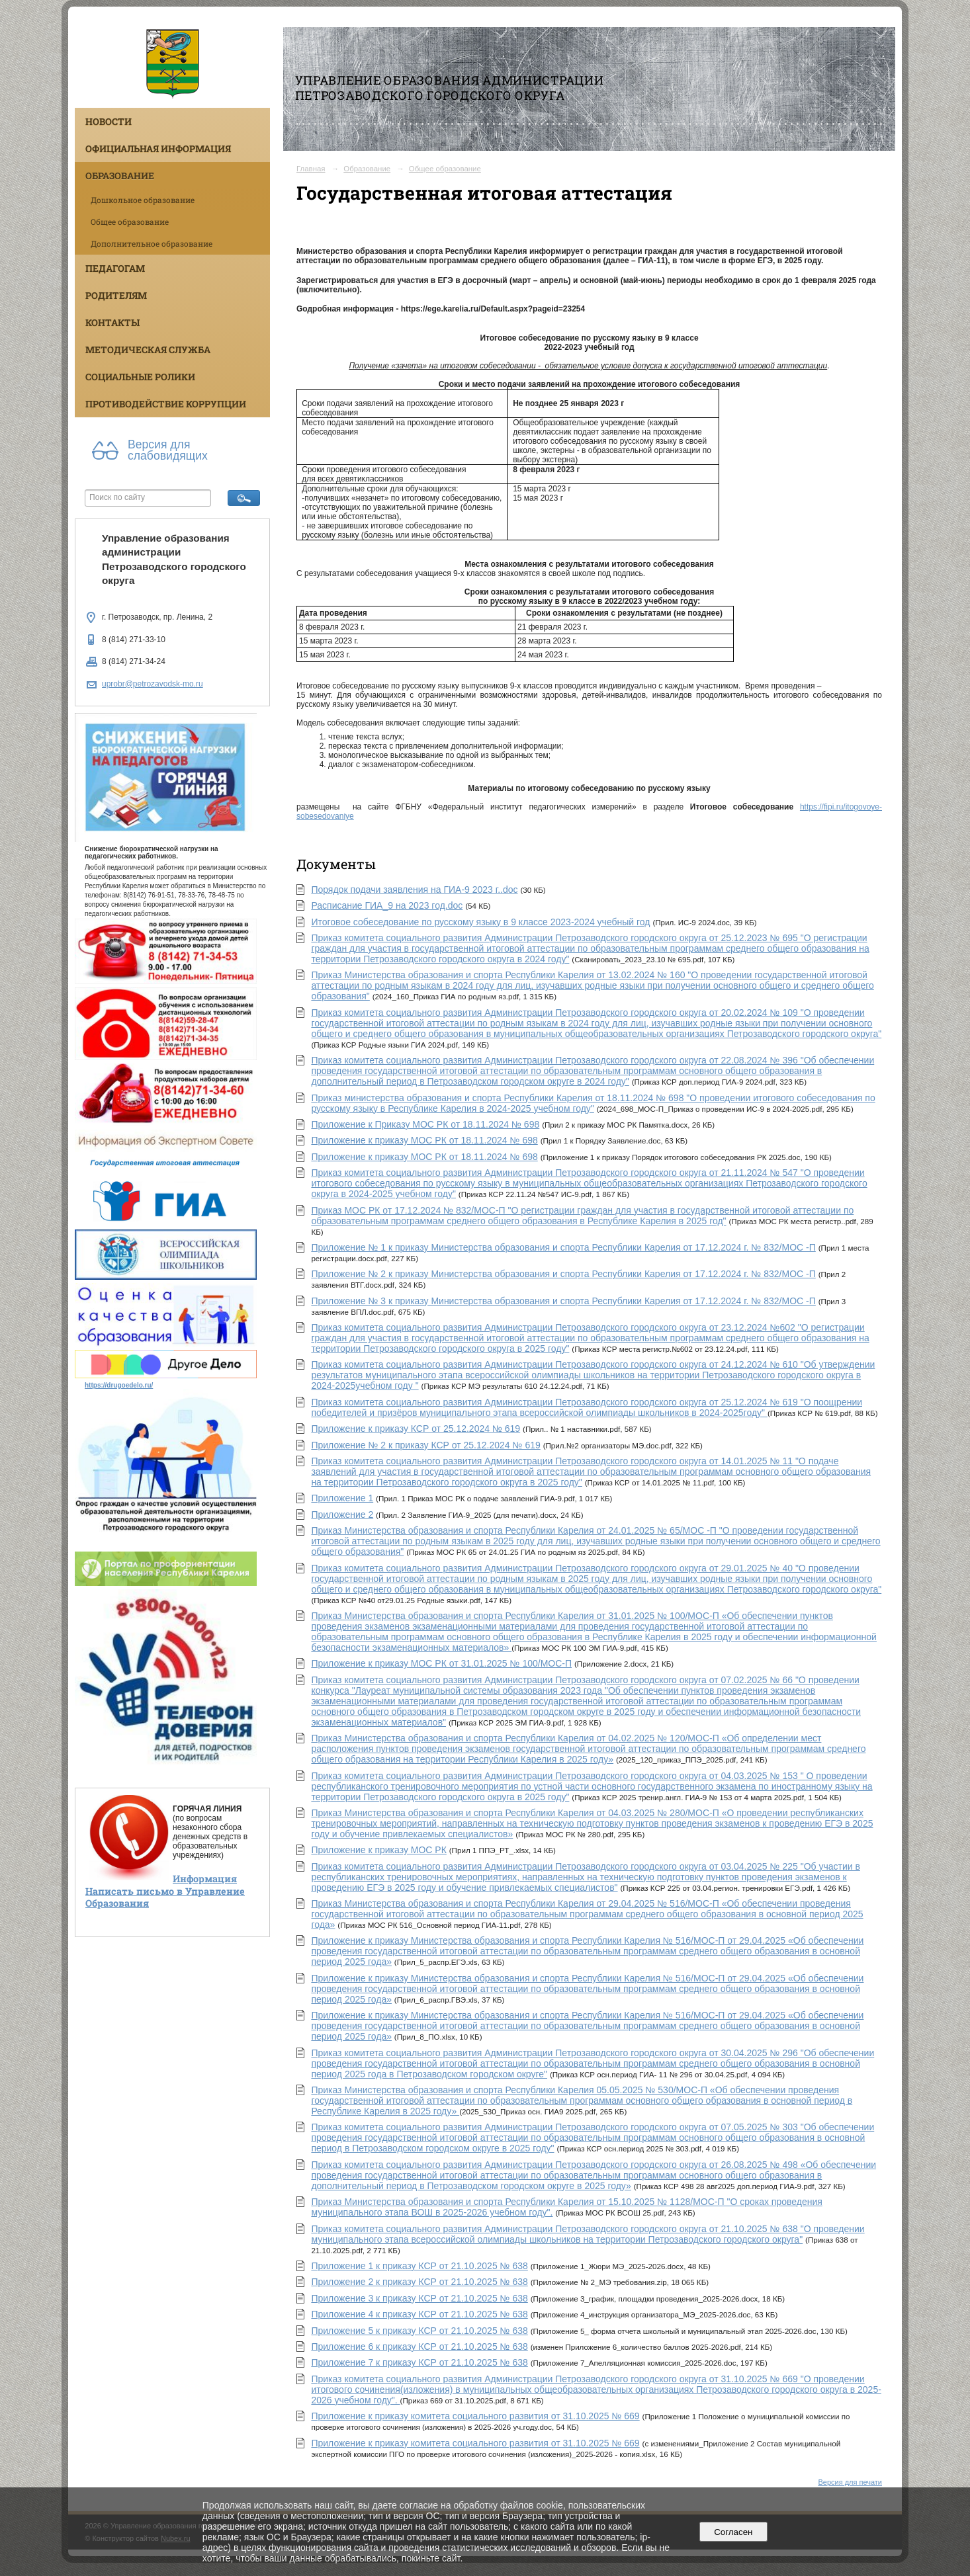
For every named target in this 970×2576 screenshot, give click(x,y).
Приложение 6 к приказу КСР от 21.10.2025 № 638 (419, 2346)
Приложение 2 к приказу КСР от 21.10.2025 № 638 (419, 2281)
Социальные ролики (140, 376)
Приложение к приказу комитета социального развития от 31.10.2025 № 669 (475, 2416)
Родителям (116, 295)
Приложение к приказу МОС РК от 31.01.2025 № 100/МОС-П (441, 1663)
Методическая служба (147, 349)
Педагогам (115, 268)
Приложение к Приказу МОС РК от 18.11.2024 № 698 (425, 1124)
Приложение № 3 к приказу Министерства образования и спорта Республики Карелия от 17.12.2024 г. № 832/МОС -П (563, 1301)
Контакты (112, 322)
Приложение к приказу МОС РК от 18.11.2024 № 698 (424, 1140)
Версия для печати (850, 2482)
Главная (311, 169)
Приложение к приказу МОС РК (378, 1850)
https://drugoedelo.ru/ (119, 1385)
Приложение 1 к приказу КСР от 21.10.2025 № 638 (419, 2266)
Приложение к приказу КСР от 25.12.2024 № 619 (415, 1428)
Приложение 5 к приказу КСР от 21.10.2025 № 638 (419, 2330)
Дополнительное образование (151, 243)
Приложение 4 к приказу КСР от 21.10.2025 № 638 (419, 2314)
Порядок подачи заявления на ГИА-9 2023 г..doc (414, 889)
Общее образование (130, 221)
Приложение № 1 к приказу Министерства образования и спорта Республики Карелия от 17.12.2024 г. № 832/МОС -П (563, 1247)
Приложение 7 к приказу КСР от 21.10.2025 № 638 (419, 2362)
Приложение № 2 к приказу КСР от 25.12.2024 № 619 (425, 1445)
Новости (108, 121)
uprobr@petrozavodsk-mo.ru (152, 683)
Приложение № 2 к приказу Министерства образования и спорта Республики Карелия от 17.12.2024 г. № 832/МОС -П (563, 1273)
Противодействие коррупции (165, 403)
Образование (119, 175)
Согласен (733, 2532)
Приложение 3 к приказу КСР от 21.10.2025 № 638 (419, 2298)
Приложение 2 (342, 1514)
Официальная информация (158, 148)
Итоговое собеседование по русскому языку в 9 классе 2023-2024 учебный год (480, 922)
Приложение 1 (342, 1498)
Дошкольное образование (143, 199)
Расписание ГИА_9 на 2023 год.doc (387, 905)
